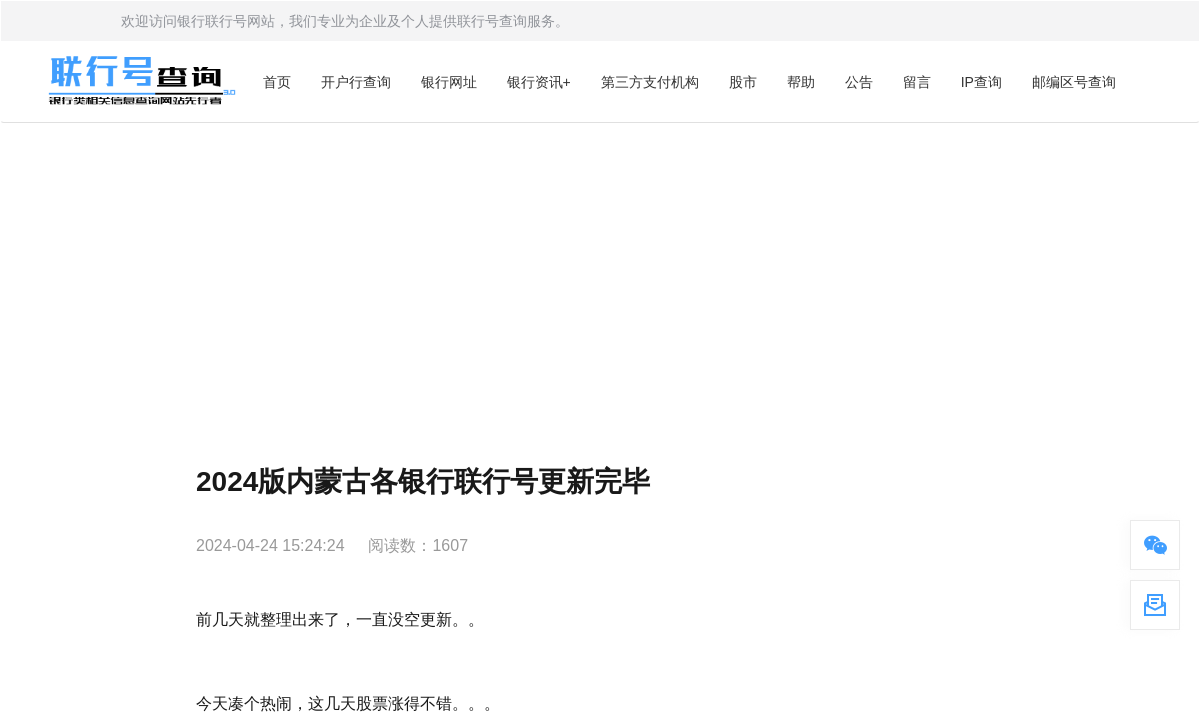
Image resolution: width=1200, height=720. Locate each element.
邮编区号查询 (1074, 82)
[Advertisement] (600, 273)
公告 (859, 82)
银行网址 (449, 82)
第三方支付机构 (650, 82)
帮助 (801, 82)
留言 (917, 82)
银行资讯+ (539, 82)
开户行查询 (356, 82)
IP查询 (981, 82)
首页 (277, 82)
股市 (743, 82)
